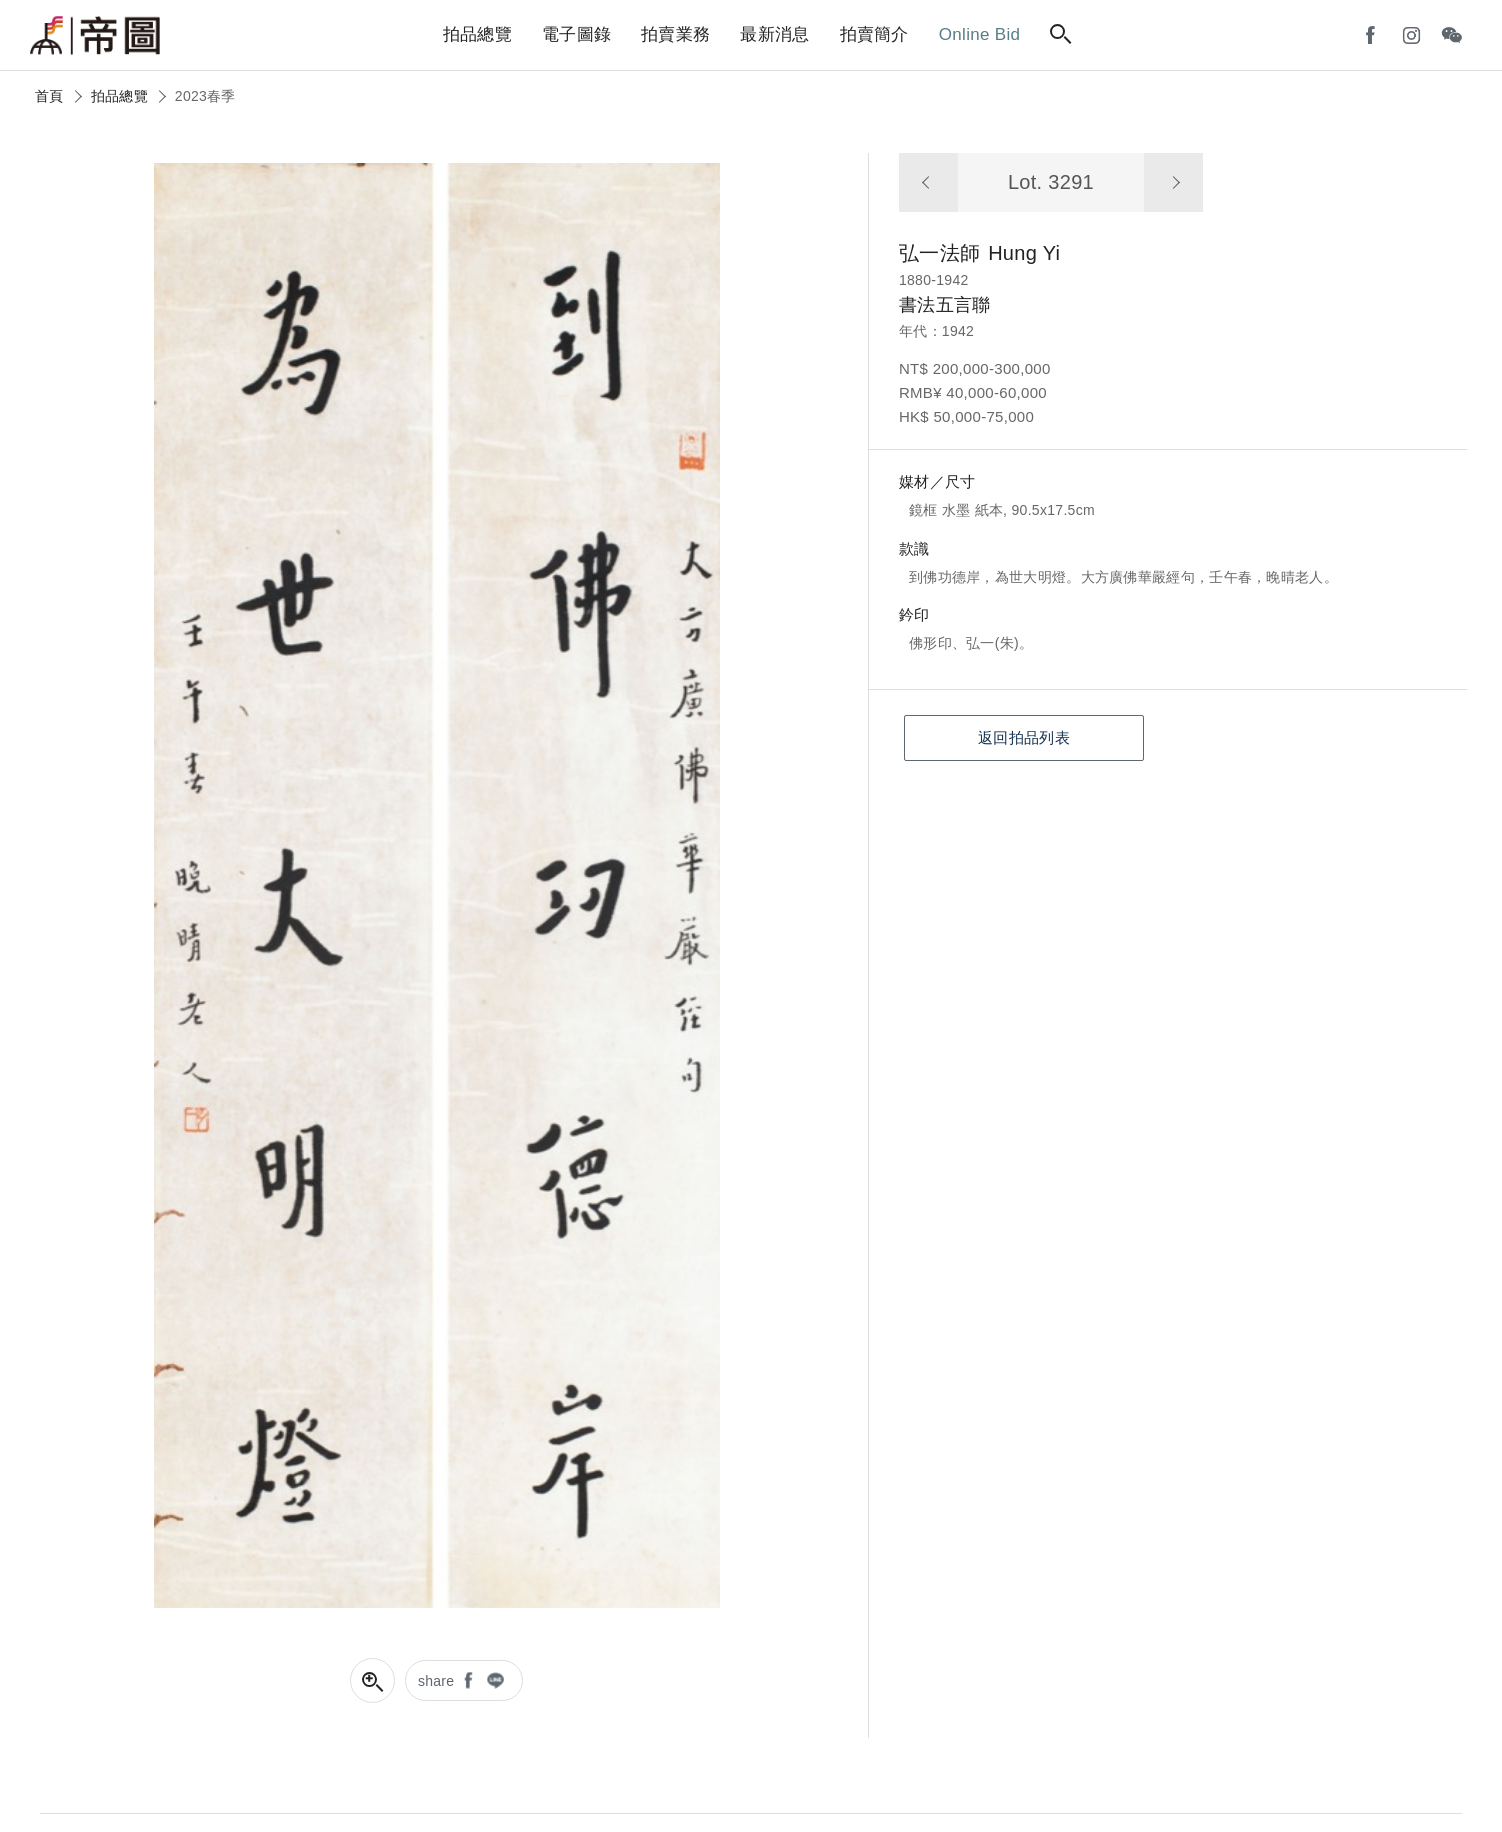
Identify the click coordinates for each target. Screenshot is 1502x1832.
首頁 (49, 96)
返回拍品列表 (1024, 737)
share (436, 1681)
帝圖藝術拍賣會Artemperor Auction (95, 36)
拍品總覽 (119, 96)
